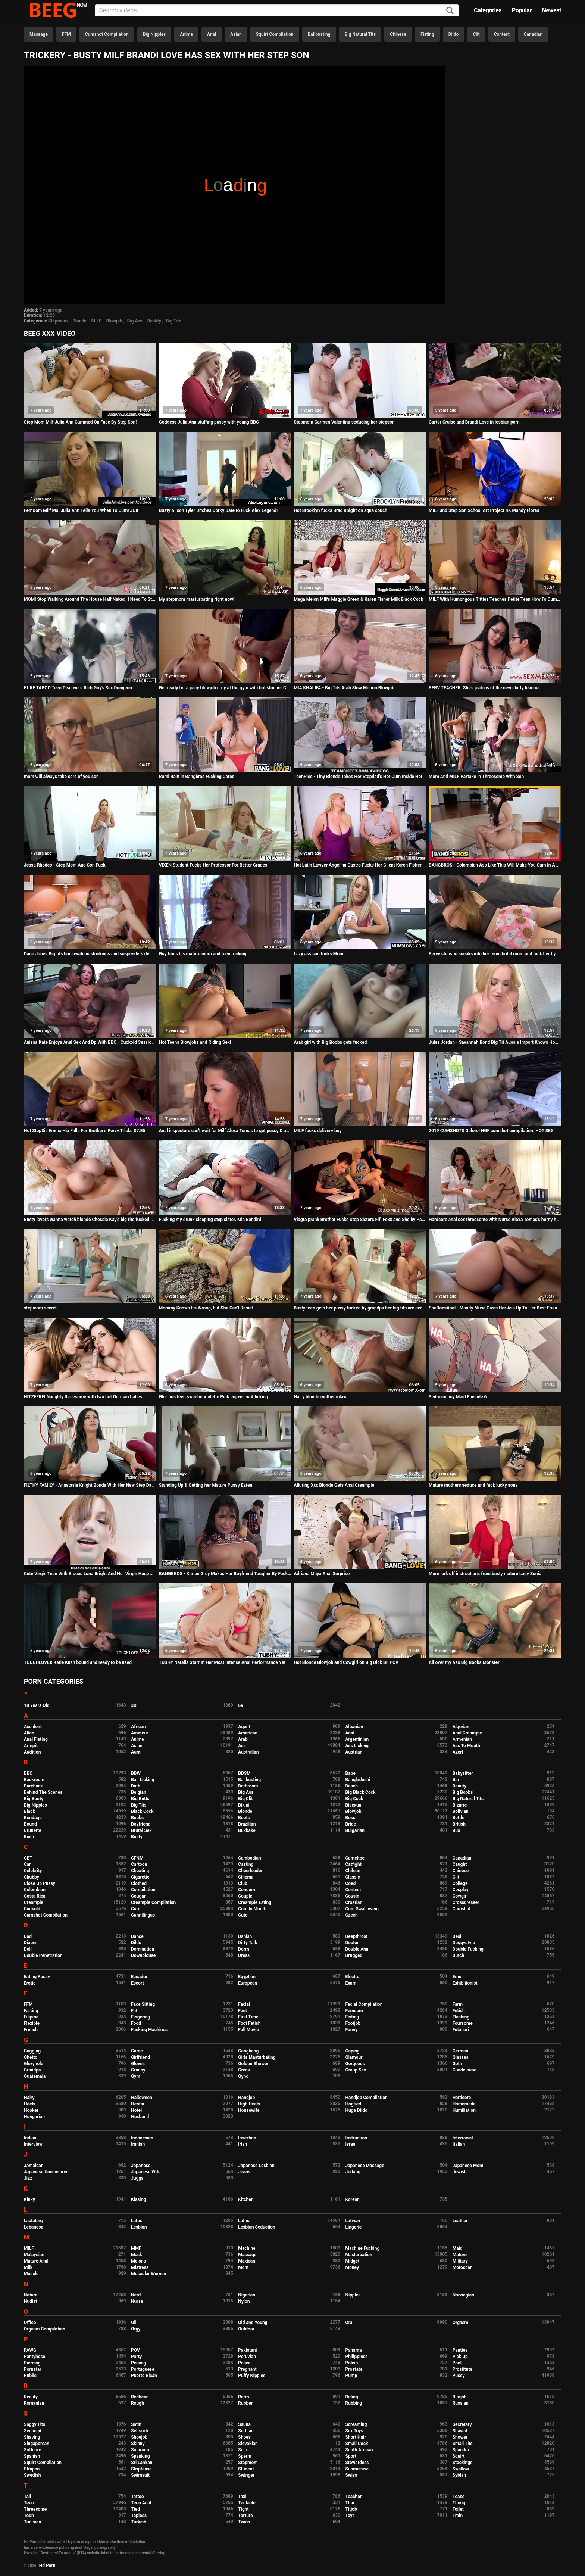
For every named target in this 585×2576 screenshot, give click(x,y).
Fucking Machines (149, 2029)
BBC (28, 1773)
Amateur (139, 1733)
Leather (460, 2220)
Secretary (462, 2424)
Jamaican (34, 2165)
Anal (211, 34)
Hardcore (462, 2097)
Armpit (31, 1745)
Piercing (32, 2363)
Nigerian (246, 2295)
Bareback (33, 1786)
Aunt (136, 1752)
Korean (352, 2199)
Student (246, 2469)
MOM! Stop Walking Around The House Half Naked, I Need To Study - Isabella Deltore (90, 599)
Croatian (353, 1902)
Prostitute (462, 2369)
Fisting (427, 34)
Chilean (352, 1870)
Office (30, 2322)
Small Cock (356, 2443)
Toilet (458, 2509)
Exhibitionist (465, 1983)
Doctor (352, 1942)
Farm (458, 2004)
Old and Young (252, 2322)
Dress (244, 1955)
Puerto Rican (144, 2375)
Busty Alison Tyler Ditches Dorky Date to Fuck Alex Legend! (218, 510)
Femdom (354, 2010)
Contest (502, 34)
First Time (248, 2017)
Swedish (32, 2475)
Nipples (352, 2295)
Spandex (461, 2449)
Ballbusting (319, 34)
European (247, 1983)
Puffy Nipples (251, 2375)
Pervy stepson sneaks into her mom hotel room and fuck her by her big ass (495, 953)
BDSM (244, 1773)
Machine (246, 2248)
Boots (244, 1817)
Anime (186, 34)
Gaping (352, 2051)
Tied (135, 2509)
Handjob (246, 2097)
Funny (351, 2029)
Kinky (29, 2199)
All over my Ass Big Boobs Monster (464, 1662)
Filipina (31, 2017)
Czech (351, 1915)
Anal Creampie (467, 1733)
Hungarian (34, 2116)
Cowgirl (460, 1896)
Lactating (33, 2220)
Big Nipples (154, 34)
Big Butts (140, 1798)
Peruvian (247, 2356)
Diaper (30, 1942)
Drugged (353, 1955)
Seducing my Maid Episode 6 (458, 1396)
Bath (135, 1786)
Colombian (35, 1889)
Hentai (137, 2104)
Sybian (459, 2475)
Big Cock (354, 1798)
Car (27, 1864)
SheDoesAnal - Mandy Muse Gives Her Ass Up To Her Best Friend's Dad (495, 1308)
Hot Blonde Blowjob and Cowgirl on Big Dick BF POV (346, 1662)
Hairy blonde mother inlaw (320, 1396)
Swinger (246, 2475)
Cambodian (249, 1858)
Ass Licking (356, 1745)
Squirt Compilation (275, 34)
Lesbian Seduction (256, 2227)
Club (242, 1883)
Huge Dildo (356, 2110)
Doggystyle (464, 1942)
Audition (32, 1752)
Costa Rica (35, 1896)
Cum (135, 1908)
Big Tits (173, 321)
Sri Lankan (141, 2462)
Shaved (460, 2430)
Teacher (353, 2496)
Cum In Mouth (252, 1908)
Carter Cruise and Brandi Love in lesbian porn (474, 422)
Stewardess (357, 2462)
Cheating (140, 1870)
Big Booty (33, 1798)
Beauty (459, 1786)
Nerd (136, 2295)
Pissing (138, 2363)
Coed (350, 1883)
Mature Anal (36, 2261)
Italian (459, 2144)
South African (359, 2449)
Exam (350, 1983)
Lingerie (353, 2227)
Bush (29, 1836)
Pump (351, 2375)
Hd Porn (47, 2565)
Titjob (351, 2509)
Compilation (143, 1889)
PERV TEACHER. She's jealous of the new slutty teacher (484, 687)
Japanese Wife (145, 2171)
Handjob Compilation (366, 2097)
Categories (487, 10)
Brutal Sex (141, 1830)
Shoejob (139, 2437)
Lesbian (139, 2227)
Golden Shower (253, 2063)
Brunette (32, 1830)
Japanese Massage (364, 2165)
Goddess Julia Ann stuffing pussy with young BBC (209, 422)
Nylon (244, 2301)
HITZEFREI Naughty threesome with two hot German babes (83, 1396)
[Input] (277, 10)
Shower (460, 2437)
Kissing (138, 2199)
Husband (140, 2116)
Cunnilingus (143, 1915)
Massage (38, 34)
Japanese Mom (468, 2165)
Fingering (140, 2017)
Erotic (29, 1983)
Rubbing (353, 2403)
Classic (352, 1877)
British (459, 1824)
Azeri (458, 1752)
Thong (459, 2502)
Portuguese (142, 2369)
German (461, 2051)
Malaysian (34, 2254)
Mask (136, 2254)
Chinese (398, 34)
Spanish (32, 2456)
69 (240, 1705)
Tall (27, 2496)
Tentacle (247, 2502)
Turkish (138, 2522)
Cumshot (462, 1908)
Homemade (464, 2104)
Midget (352, 2261)
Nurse (137, 2301)
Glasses (461, 2057)
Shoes (244, 2437)
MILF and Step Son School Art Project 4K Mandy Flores (484, 510)
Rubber (245, 2403)
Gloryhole (33, 2063)
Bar (456, 1779)
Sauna (244, 2424)
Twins (244, 2522)
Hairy (29, 2097)
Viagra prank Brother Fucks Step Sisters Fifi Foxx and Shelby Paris (360, 1219)
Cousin (352, 1896)
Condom (246, 1889)
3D (134, 1705)
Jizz (28, 2178)
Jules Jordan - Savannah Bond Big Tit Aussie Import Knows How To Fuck (495, 1042)
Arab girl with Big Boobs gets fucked (330, 1042)
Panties (460, 2350)
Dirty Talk (247, 1942)
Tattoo (137, 2496)
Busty (137, 1836)
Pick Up (460, 2356)
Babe (350, 1773)
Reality (154, 321)
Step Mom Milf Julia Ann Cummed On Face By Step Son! (80, 422)
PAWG (30, 2350)
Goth (457, 2063)
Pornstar (32, 2369)
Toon (29, 2515)
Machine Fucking (362, 2248)
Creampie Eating (254, 1902)
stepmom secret (40, 1308)
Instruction (356, 2138)
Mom (243, 2267)
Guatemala (35, 2076)
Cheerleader (250, 1870)
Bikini (243, 1805)
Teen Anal (141, 2502)
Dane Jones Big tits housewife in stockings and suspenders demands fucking (90, 953)
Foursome (463, 2023)
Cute (242, 1915)
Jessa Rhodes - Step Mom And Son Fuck (65, 865)
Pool (457, 2363)
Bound (30, 1824)
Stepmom (58, 321)
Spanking (140, 2456)
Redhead (139, 2396)
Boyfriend (140, 1824)
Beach (351, 1786)
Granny (138, 2070)
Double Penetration (43, 1955)
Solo (242, 2449)
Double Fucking (468, 1949)
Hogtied (353, 2104)
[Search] (450, 11)
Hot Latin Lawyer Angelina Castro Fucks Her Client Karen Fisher (357, 865)
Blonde (79, 321)
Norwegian (463, 2295)
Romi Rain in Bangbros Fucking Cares (196, 776)
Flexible (32, 2023)
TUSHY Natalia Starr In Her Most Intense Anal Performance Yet (222, 1662)
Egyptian (247, 1976)
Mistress (139, 2267)
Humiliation (464, 2110)
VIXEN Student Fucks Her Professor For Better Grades (213, 865)
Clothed (139, 1883)
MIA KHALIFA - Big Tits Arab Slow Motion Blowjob (344, 687)
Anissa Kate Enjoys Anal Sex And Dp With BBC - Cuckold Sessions (90, 1042)
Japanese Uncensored (46, 2171)
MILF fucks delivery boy (317, 1130)
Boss (350, 1817)
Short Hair (355, 2437)
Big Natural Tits (360, 34)
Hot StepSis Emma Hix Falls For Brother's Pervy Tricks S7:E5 (84, 1130)
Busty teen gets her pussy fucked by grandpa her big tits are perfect (360, 1308)
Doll (28, 1949)
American (247, 1733)
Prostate (353, 2369)
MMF (136, 2248)
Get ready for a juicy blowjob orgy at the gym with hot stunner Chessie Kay (225, 687)
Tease (458, 2496)
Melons (138, 2261)
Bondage (33, 1817)
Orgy (135, 2329)
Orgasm (460, 2322)
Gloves (138, 2063)
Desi (457, 1936)
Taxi (242, 2496)
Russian (461, 2403)
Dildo (453, 34)
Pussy (459, 2375)
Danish (245, 1936)
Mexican (246, 2261)
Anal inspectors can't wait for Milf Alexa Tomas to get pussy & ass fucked (225, 1130)
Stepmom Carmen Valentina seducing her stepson (344, 422)
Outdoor (246, 2329)
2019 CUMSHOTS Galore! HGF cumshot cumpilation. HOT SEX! (492, 1130)
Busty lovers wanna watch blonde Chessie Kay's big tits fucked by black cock (90, 1219)
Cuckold (32, 1908)
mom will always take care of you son (61, 776)
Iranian (138, 2144)
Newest (551, 10)
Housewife (248, 2110)
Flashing (461, 2017)
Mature (460, 2254)
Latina (244, 2220)
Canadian (533, 34)
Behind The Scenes (43, 1792)
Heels (29, 2104)
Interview (33, 2144)
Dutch (458, 1955)
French (31, 2029)
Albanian (354, 1726)
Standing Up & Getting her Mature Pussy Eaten (205, 1485)
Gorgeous (355, 2063)
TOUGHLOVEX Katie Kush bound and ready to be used (78, 1662)
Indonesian (142, 2138)
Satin (136, 2424)
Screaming (356, 2424)
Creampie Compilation (153, 1902)
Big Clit (245, 1798)
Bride (350, 1824)
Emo (457, 1976)
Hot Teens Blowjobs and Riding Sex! (195, 1042)
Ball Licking (142, 1779)
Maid (458, 2248)
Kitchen (245, 2199)
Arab (242, 1739)
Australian (248, 1752)
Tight (243, 2509)
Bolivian (461, 1811)
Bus (456, 1830)
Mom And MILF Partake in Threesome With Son (476, 776)
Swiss (351, 2475)
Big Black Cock (360, 1792)
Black (29, 1811)
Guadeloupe (464, 2070)
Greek (244, 2070)
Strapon (32, 2469)
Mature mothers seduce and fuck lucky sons (473, 1485)
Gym (135, 2076)
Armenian (462, 1739)
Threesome (35, 2509)
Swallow (461, 2469)
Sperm (244, 2456)
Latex (136, 2220)
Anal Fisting (36, 1739)
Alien (29, 1733)
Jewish (460, 2171)
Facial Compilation (363, 2004)
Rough (137, 2403)
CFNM (137, 1858)
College (460, 1883)
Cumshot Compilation (107, 34)
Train (458, 2515)
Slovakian (247, 2443)
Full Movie (248, 2029)
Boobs (137, 1817)
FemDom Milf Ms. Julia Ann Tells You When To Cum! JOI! (81, 510)
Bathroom (248, 1786)
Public (30, 2375)
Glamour (353, 2057)
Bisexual (353, 1805)
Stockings (463, 2462)
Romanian (34, 2403)
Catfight (353, 1864)
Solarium (140, 2449)
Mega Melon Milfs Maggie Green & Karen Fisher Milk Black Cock (358, 599)
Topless (139, 2515)
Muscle (31, 2273)
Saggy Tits (34, 2424)
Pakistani (247, 2350)
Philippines (356, 2356)
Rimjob (460, 2396)
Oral (349, 2322)
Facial (244, 2004)
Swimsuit (140, 2475)
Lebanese (33, 2227)
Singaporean (36, 2443)
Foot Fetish (249, 2023)
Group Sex (355, 2070)
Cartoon (139, 1864)
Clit (476, 34)
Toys (349, 2515)
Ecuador (139, 1976)
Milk (28, 2267)
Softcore (32, 2449)
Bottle (458, 1817)
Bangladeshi (357, 1779)
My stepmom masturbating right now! (196, 599)
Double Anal (357, 1949)
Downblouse (143, 1955)
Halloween (141, 2097)
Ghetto (30, 2057)
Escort (137, 1983)
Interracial (463, 2138)
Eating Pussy (37, 1976)
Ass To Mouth (466, 1745)
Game (137, 2051)
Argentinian (357, 1739)
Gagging (32, 2051)
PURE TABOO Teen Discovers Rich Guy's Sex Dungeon (78, 687)
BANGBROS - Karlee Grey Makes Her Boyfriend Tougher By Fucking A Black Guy (225, 1573)
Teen (29, 2502)
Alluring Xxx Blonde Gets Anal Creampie (334, 1485)
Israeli (351, 2144)
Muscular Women (148, 2273)
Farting (31, 2010)
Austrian (353, 1752)
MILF (96, 321)
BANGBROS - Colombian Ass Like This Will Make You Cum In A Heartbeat (495, 865)
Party (136, 2356)
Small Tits (463, 2443)
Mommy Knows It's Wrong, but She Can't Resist (206, 1308)
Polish (351, 2363)
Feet (242, 2010)
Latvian (352, 2220)
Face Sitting (143, 2004)
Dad (28, 1936)
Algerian (461, 1726)
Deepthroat (356, 1936)
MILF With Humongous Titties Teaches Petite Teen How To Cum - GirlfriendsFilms (495, 599)
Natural (31, 2295)
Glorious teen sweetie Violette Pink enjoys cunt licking (213, 1396)
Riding (351, 2396)
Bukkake (246, 1830)
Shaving (32, 2437)
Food (136, 2023)
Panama (353, 2350)
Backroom (34, 1779)
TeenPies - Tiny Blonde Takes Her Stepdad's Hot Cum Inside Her (358, 776)
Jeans (244, 2171)
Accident (33, 1726)
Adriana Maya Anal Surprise (322, 1573)
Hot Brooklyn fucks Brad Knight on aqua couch (340, 510)
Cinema (245, 1877)
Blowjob (114, 321)
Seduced (32, 2430)
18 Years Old (36, 1705)
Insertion (247, 2138)
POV (135, 2350)
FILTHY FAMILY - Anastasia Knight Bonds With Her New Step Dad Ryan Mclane (90, 1485)
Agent (244, 1726)
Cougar (138, 1896)
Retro (243, 2396)
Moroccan (463, 2267)
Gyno (243, 2076)
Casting (245, 1864)
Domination (142, 1949)
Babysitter (463, 1773)
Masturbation (358, 2254)
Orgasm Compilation (44, 2329)
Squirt (459, 2456)
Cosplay (461, 1889)
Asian (236, 34)
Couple (245, 1896)
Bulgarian (355, 1830)
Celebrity (33, 1870)
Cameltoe (354, 1858)
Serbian (245, 2430)
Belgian (138, 1792)
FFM (66, 34)
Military (460, 2261)
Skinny (137, 2443)
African (138, 1726)
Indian (30, 2138)
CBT (28, 1858)
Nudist (30, 2301)
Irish (242, 2144)
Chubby (31, 1877)
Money (352, 2267)
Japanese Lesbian (256, 2165)
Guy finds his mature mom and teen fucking (203, 953)
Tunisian (32, 2522)
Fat (134, 2010)
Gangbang (248, 2051)
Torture (245, 2515)
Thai (349, 2502)
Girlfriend (140, 2057)
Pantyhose (34, 2356)
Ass (241, 1745)
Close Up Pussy (39, 1883)
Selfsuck (139, 2430)
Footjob (352, 2023)
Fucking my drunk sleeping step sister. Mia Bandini (210, 1219)
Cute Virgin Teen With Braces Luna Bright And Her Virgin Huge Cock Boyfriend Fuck (90, 1573)
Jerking (352, 2171)
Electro (352, 1976)
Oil (134, 2322)
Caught (460, 1864)
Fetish (459, 2010)
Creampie (33, 1902)
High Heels (249, 2104)
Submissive (356, 2469)
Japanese (140, 2165)
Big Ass (135, 321)
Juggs (137, 2178)
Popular (522, 10)
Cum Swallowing (361, 1908)
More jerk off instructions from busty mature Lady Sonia (485, 1573)
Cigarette (140, 1877)
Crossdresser (466, 1902)
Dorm (243, 1949)
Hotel (136, 2110)
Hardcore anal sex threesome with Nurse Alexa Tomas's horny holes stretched (495, 1219)
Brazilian (247, 1824)
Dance (137, 1936)
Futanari (461, 2029)
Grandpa (32, 2070)
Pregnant (247, 2369)
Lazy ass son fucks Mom (318, 953)
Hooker (31, 2110)
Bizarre (460, 1805)
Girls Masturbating (256, 2057)
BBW (136, 1773)
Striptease (141, 2469)
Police (244, 2363)
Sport (350, 2456)
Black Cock (142, 1811)
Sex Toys (354, 2430)
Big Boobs (463, 1792)
